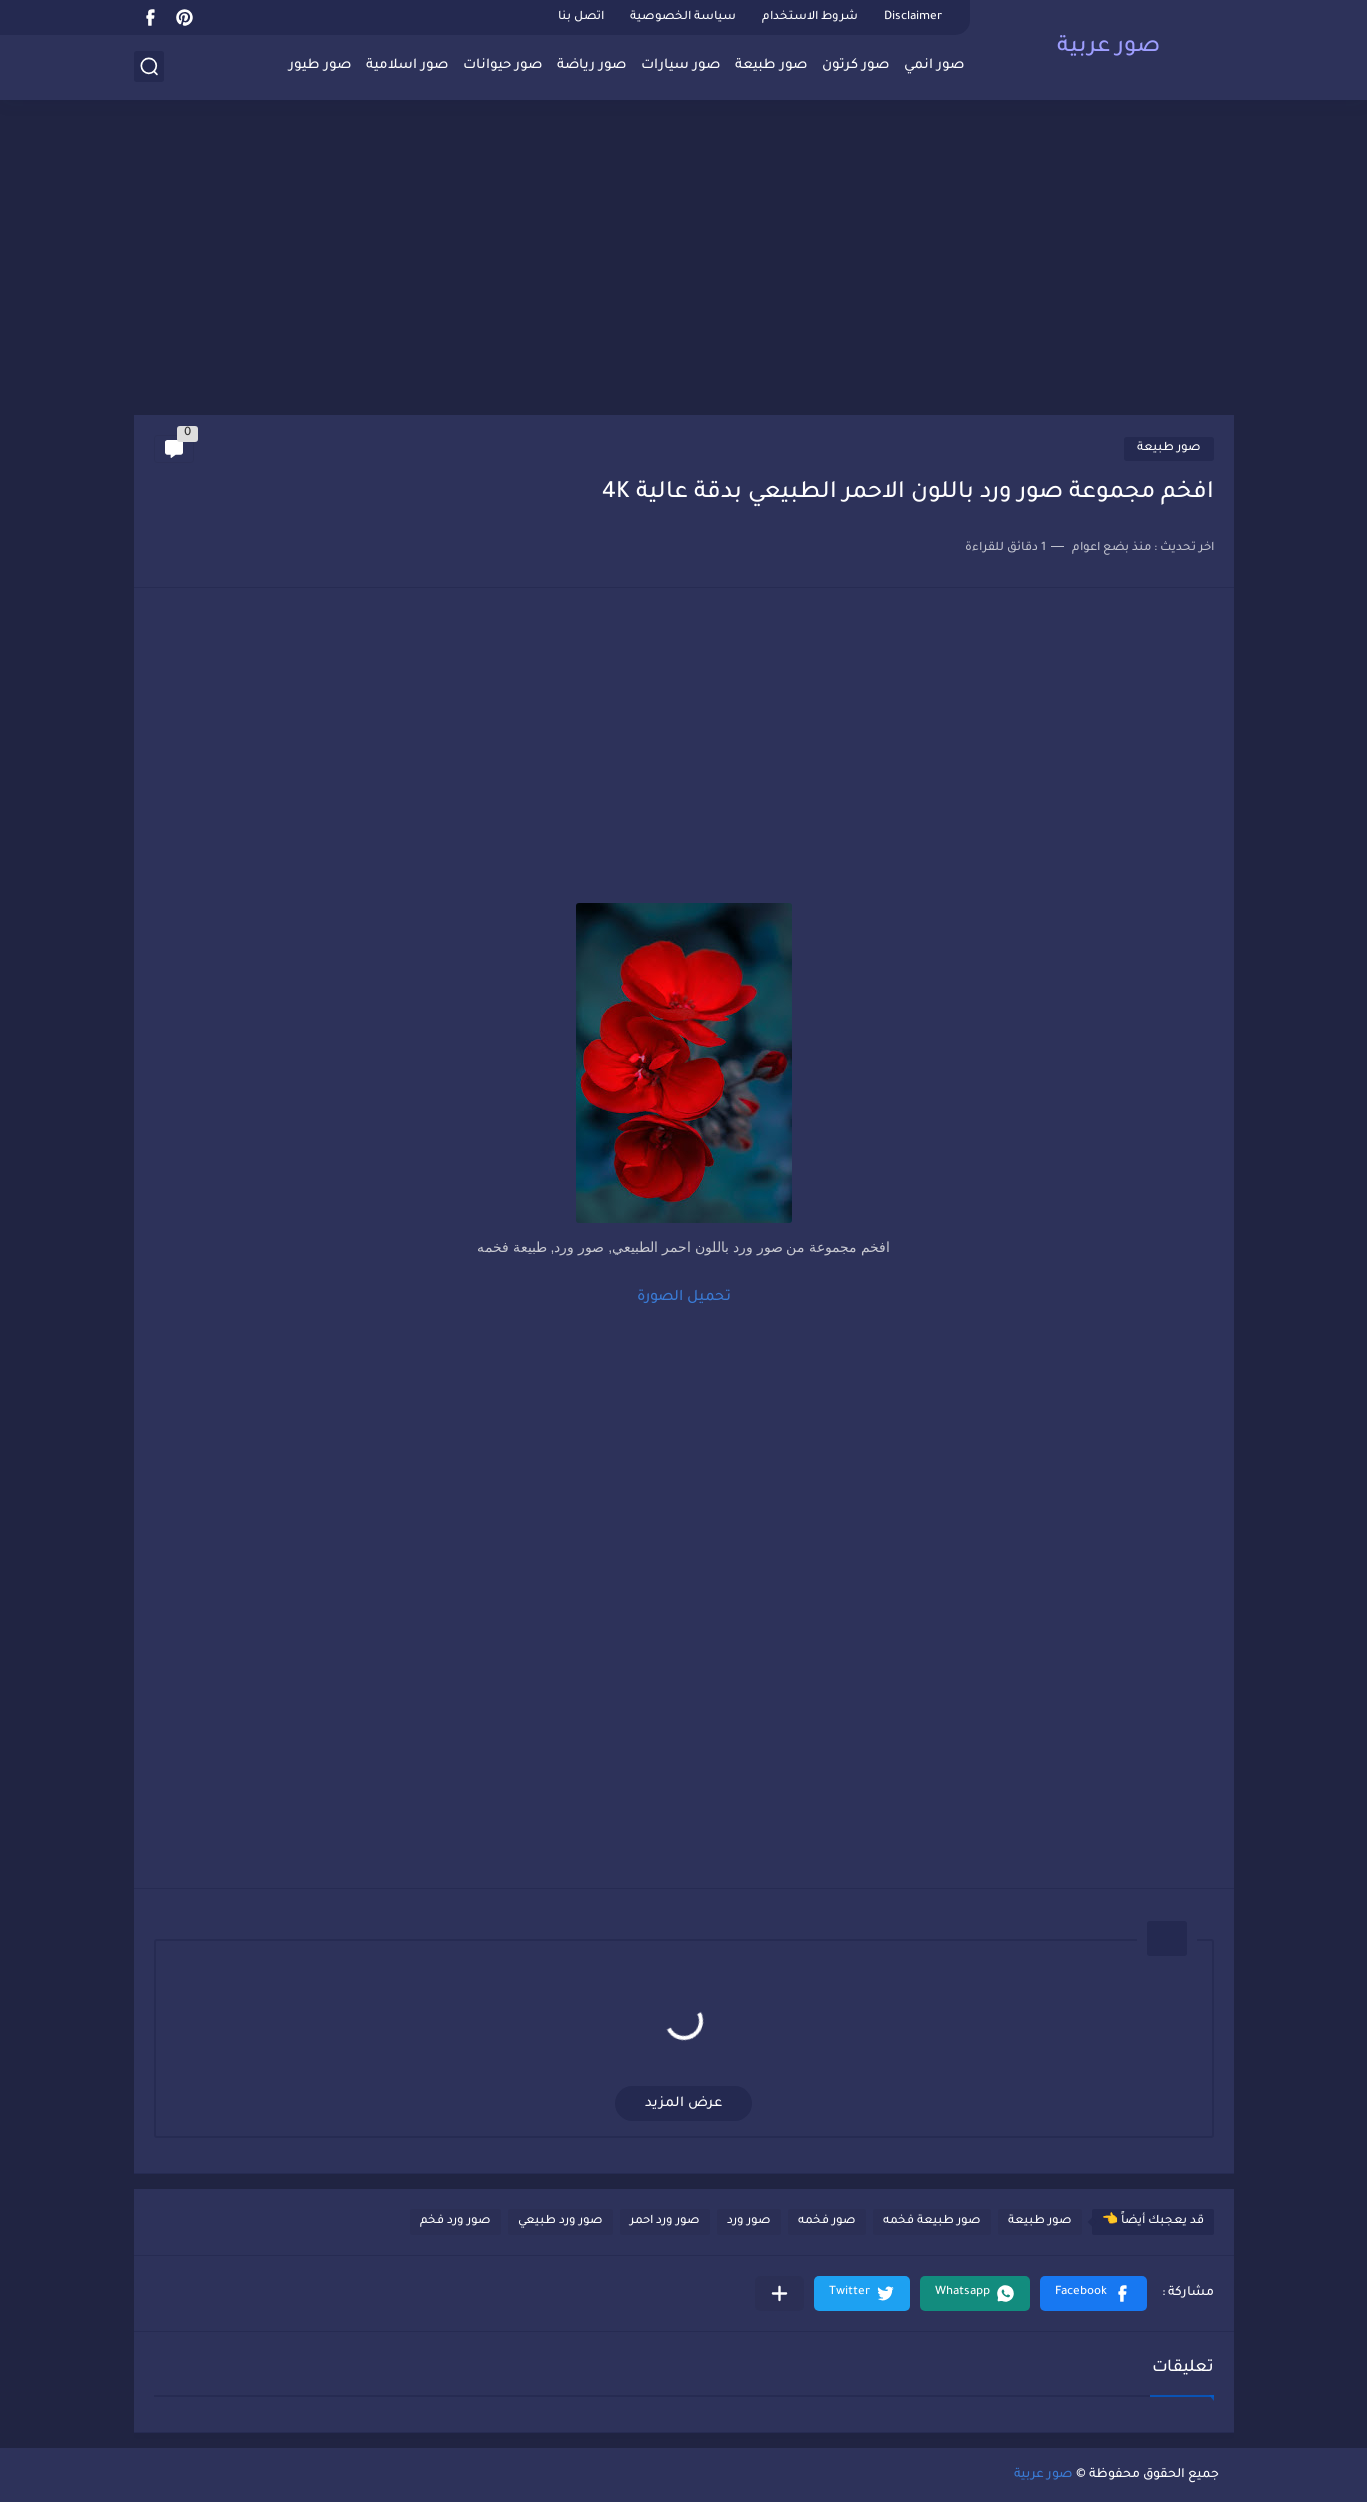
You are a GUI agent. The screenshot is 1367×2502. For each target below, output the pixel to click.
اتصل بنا (581, 17)
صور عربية (1108, 48)
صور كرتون (855, 65)
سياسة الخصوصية (683, 17)
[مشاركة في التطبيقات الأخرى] (779, 2293)
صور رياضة (591, 65)
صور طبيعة (771, 65)
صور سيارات (680, 65)
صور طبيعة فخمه (932, 2221)
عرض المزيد (683, 2103)
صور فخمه (827, 2221)
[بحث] (149, 66)
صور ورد (749, 2221)
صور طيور (320, 65)
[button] (1093, 2293)
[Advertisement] (684, 260)
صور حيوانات (502, 65)
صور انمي (934, 65)
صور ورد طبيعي (560, 2221)
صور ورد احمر (665, 2221)
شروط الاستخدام (810, 17)
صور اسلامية (407, 65)
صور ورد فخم (455, 2221)
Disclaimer (913, 17)
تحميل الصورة (684, 1298)
